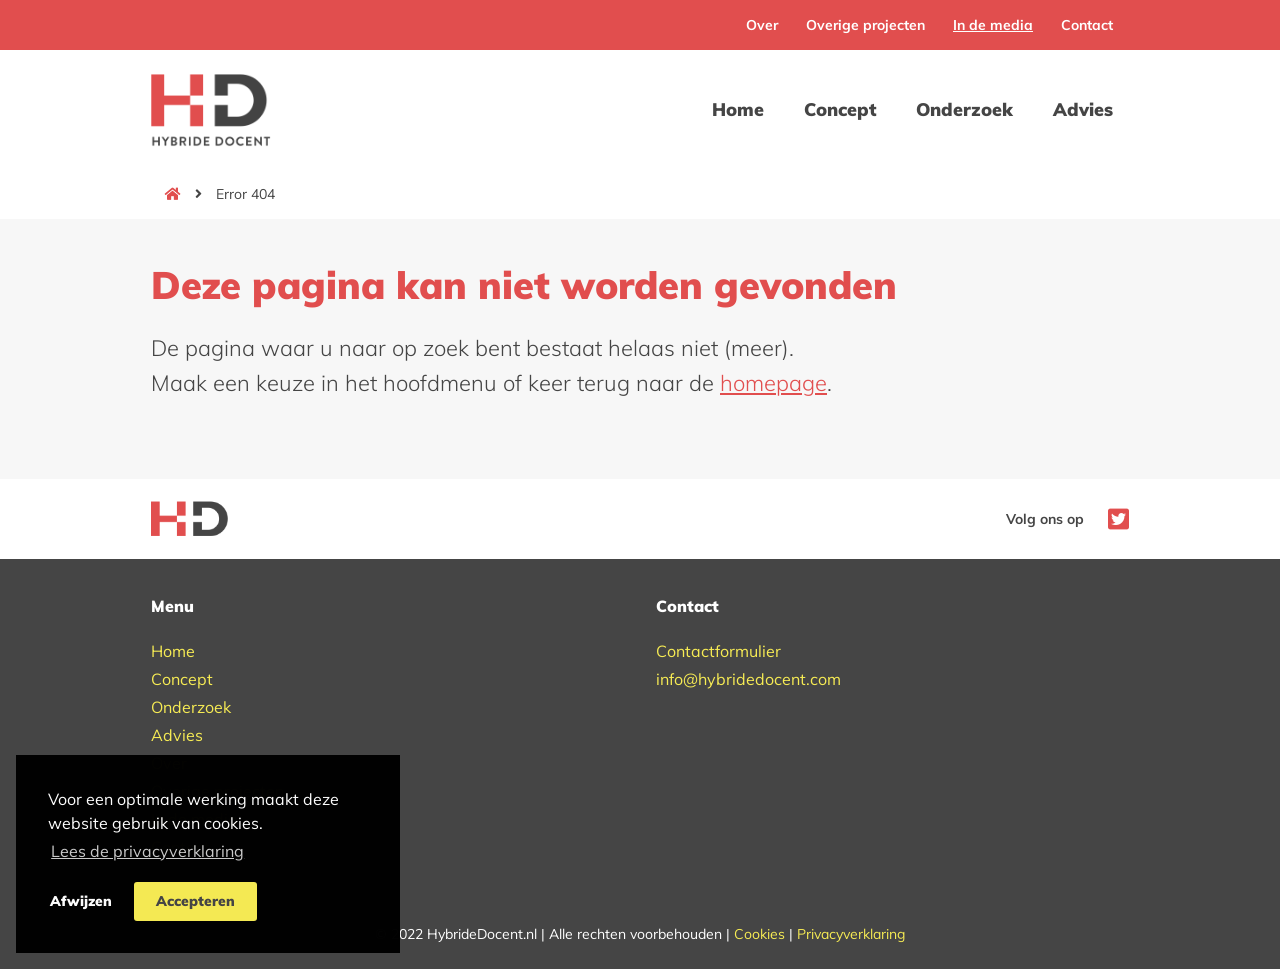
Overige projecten (865, 25)
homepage (773, 383)
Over (762, 25)
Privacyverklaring (851, 934)
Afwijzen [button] (81, 901)
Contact (1087, 25)
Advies (1083, 109)
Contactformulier (718, 651)
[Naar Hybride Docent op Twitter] (1113, 517)
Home (738, 109)
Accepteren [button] (195, 901)
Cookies (759, 934)
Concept (840, 109)
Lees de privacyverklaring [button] (147, 851)
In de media (993, 25)
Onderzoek (964, 109)
